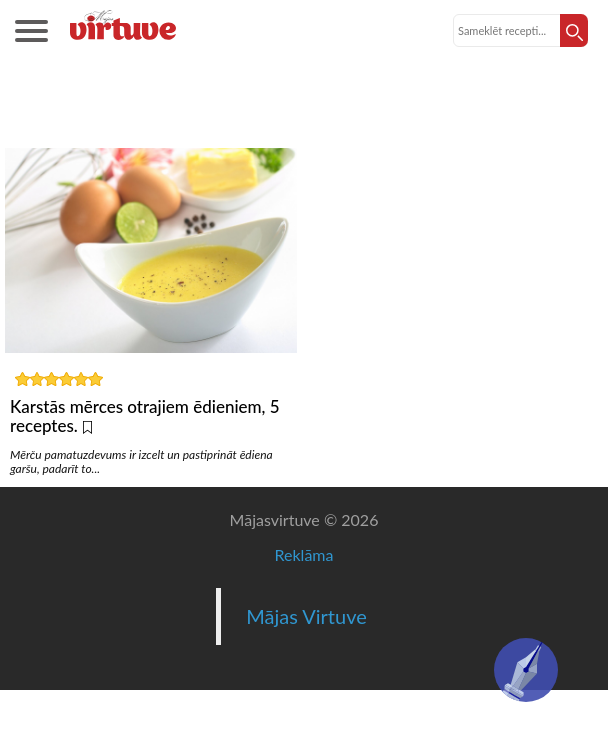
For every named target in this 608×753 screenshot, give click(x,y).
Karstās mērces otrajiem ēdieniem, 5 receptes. (145, 416)
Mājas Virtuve (306, 616)
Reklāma (304, 554)
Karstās (304, 113)
